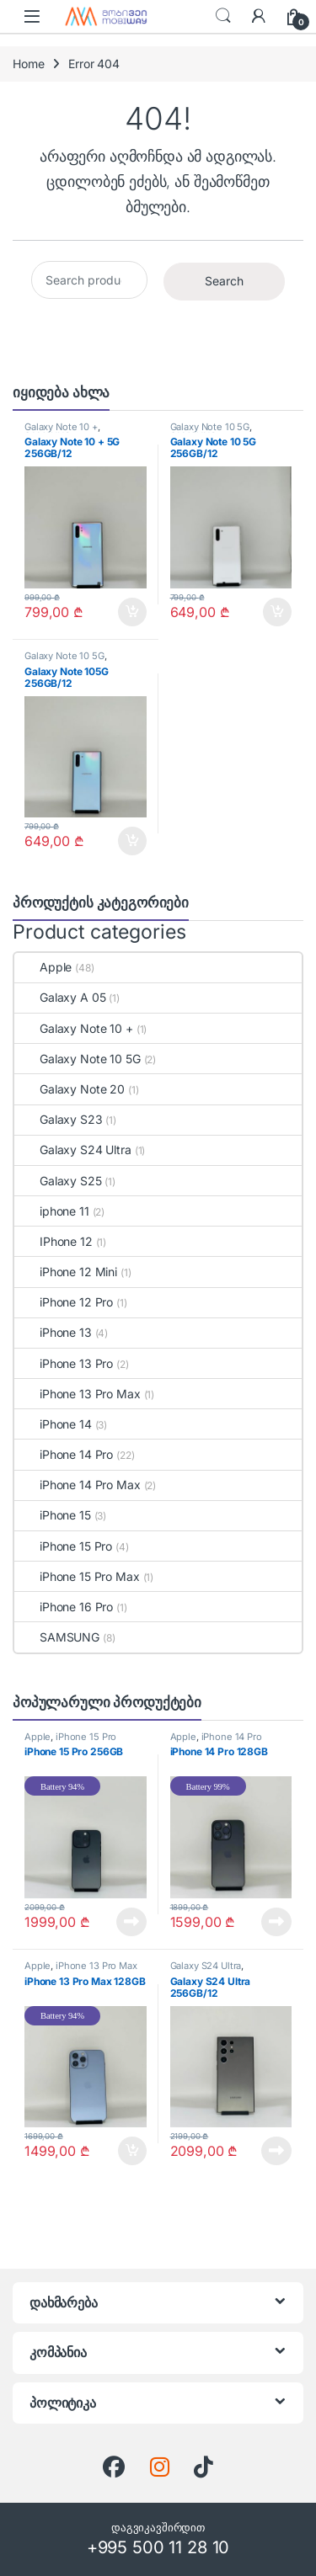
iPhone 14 (53, 1424)
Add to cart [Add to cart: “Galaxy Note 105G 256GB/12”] (132, 841)
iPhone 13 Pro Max (77, 1393)
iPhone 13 (53, 1332)
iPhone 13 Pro (63, 1363)
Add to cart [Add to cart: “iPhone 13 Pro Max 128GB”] (132, 2151)
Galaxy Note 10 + (61, 427)
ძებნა (223, 16)
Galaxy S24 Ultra (72, 1149)
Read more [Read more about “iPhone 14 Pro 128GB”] (276, 1922)
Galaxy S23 (58, 1119)
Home (28, 63)
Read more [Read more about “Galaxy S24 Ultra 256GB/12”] (276, 2151)
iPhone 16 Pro (63, 1606)
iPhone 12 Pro (63, 1302)
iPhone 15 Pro (63, 1546)
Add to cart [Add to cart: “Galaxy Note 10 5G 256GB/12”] (277, 612)
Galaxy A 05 (59, 997)
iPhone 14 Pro (63, 1454)
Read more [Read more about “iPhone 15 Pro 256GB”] (131, 1922)
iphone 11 (51, 1211)
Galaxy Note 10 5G (210, 427)
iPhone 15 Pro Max (77, 1576)
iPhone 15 (52, 1515)
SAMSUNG (56, 1637)
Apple (43, 967)
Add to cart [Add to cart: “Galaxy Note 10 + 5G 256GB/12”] (132, 612)
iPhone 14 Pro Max (77, 1484)
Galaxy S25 (58, 1181)
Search (224, 281)
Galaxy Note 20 (69, 1089)
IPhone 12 (53, 1241)
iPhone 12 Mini (65, 1271)
